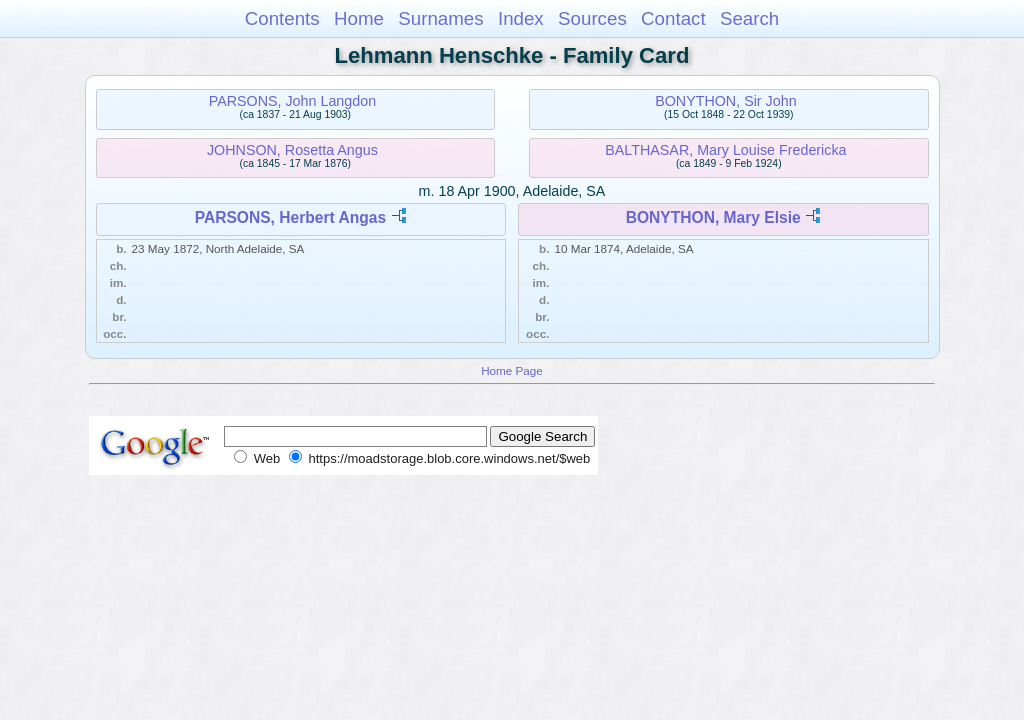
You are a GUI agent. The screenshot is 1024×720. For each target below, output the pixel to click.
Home (359, 18)
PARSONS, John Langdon (292, 101)
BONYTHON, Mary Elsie (713, 217)
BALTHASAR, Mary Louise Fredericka (725, 150)
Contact (673, 18)
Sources (592, 18)
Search (749, 18)
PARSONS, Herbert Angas (291, 217)
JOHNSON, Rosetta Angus (292, 150)
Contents (282, 18)
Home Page (512, 370)
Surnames (440, 18)
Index (521, 18)
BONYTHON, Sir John (725, 101)
